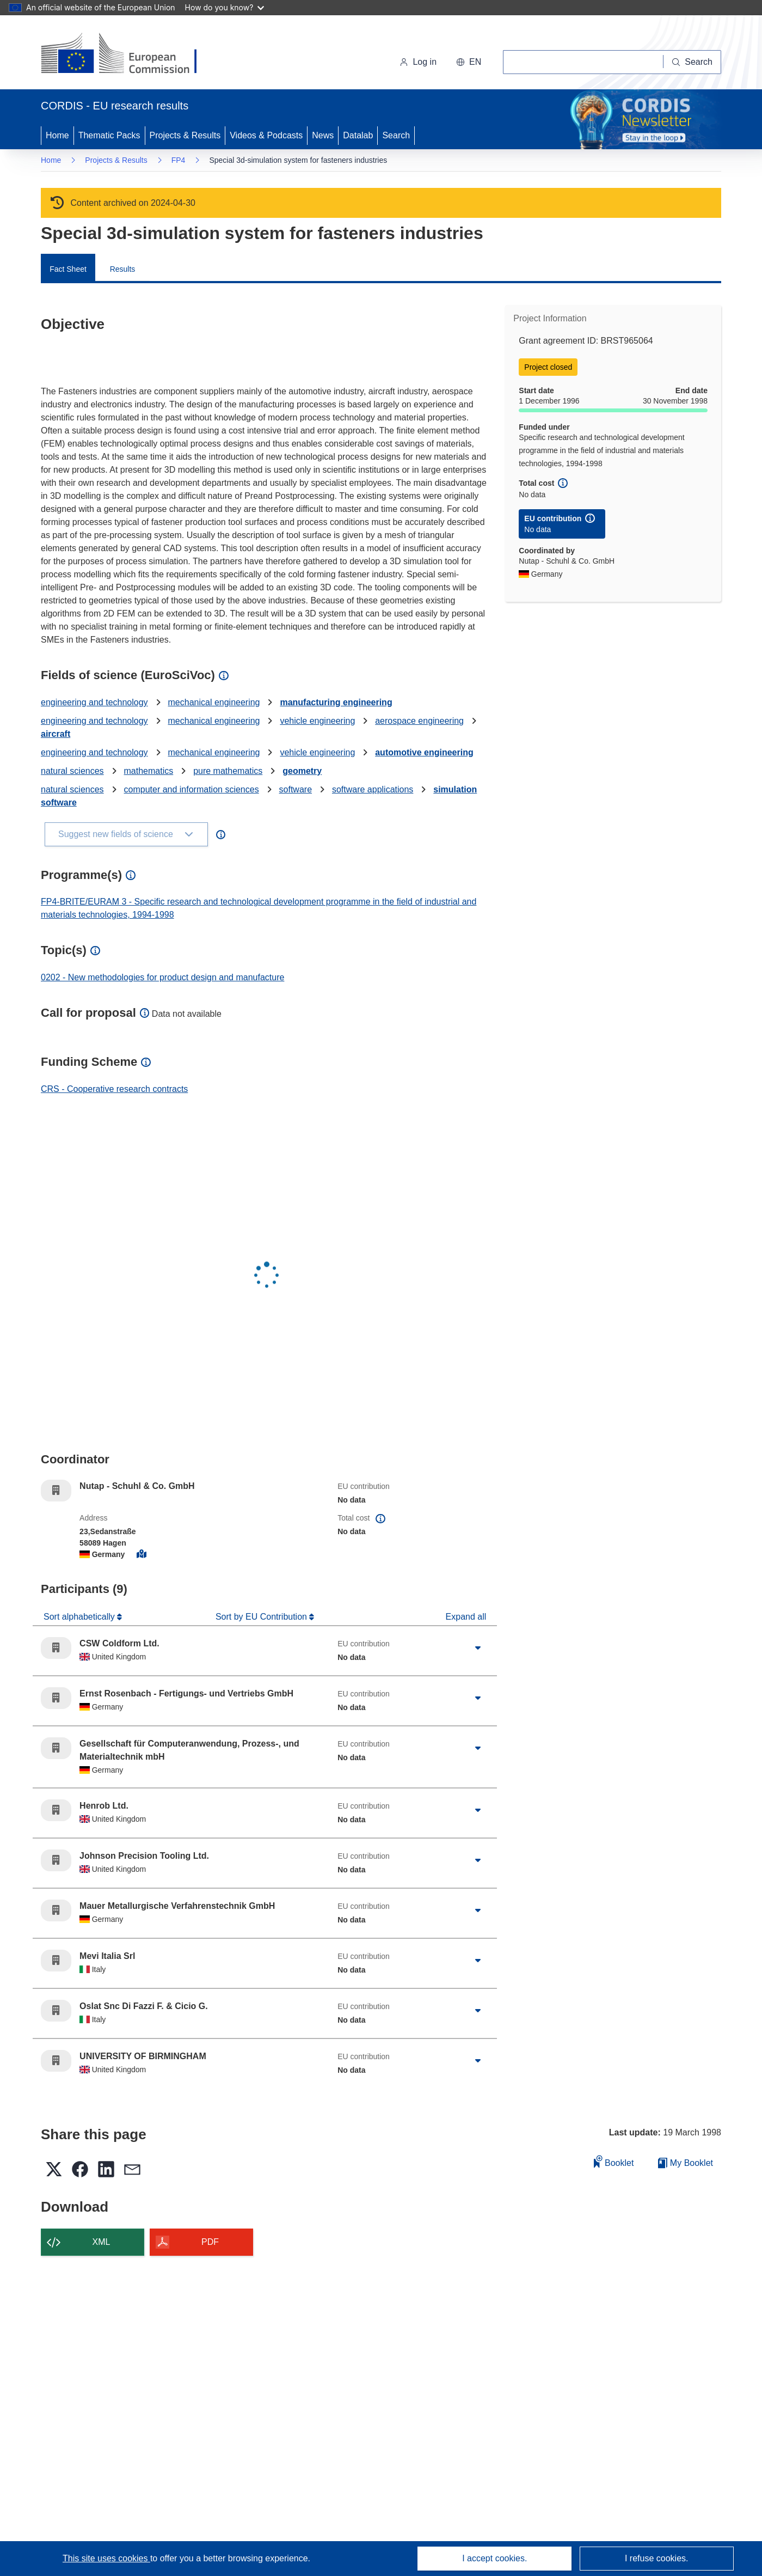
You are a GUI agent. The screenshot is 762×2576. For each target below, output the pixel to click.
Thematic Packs (109, 135)
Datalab (358, 135)
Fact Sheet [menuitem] (68, 269)
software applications (372, 789)
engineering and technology (94, 702)
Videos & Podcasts (266, 135)
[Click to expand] (478, 1648)
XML (101, 2242)
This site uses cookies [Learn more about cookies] (106, 2558)
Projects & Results (185, 135)
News (323, 135)
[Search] (692, 62)
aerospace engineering (419, 720)
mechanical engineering (214, 702)
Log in (418, 61)
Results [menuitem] (123, 269)
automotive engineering (424, 752)
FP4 (178, 160)
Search (396, 135)
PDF (210, 2242)
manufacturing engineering (336, 702)
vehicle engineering (317, 720)
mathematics (149, 771)
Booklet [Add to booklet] (614, 2161)
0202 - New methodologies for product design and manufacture (162, 977)
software (295, 789)
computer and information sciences (191, 789)
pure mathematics (227, 771)
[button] (468, 62)
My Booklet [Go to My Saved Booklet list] (685, 2163)
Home (57, 135)
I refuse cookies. (657, 2558)
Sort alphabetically (80, 1616)
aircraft (55, 733)
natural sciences (72, 771)
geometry (302, 771)
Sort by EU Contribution (263, 1616)
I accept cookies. (494, 2558)
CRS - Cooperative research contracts (114, 1089)
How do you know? (225, 7)
